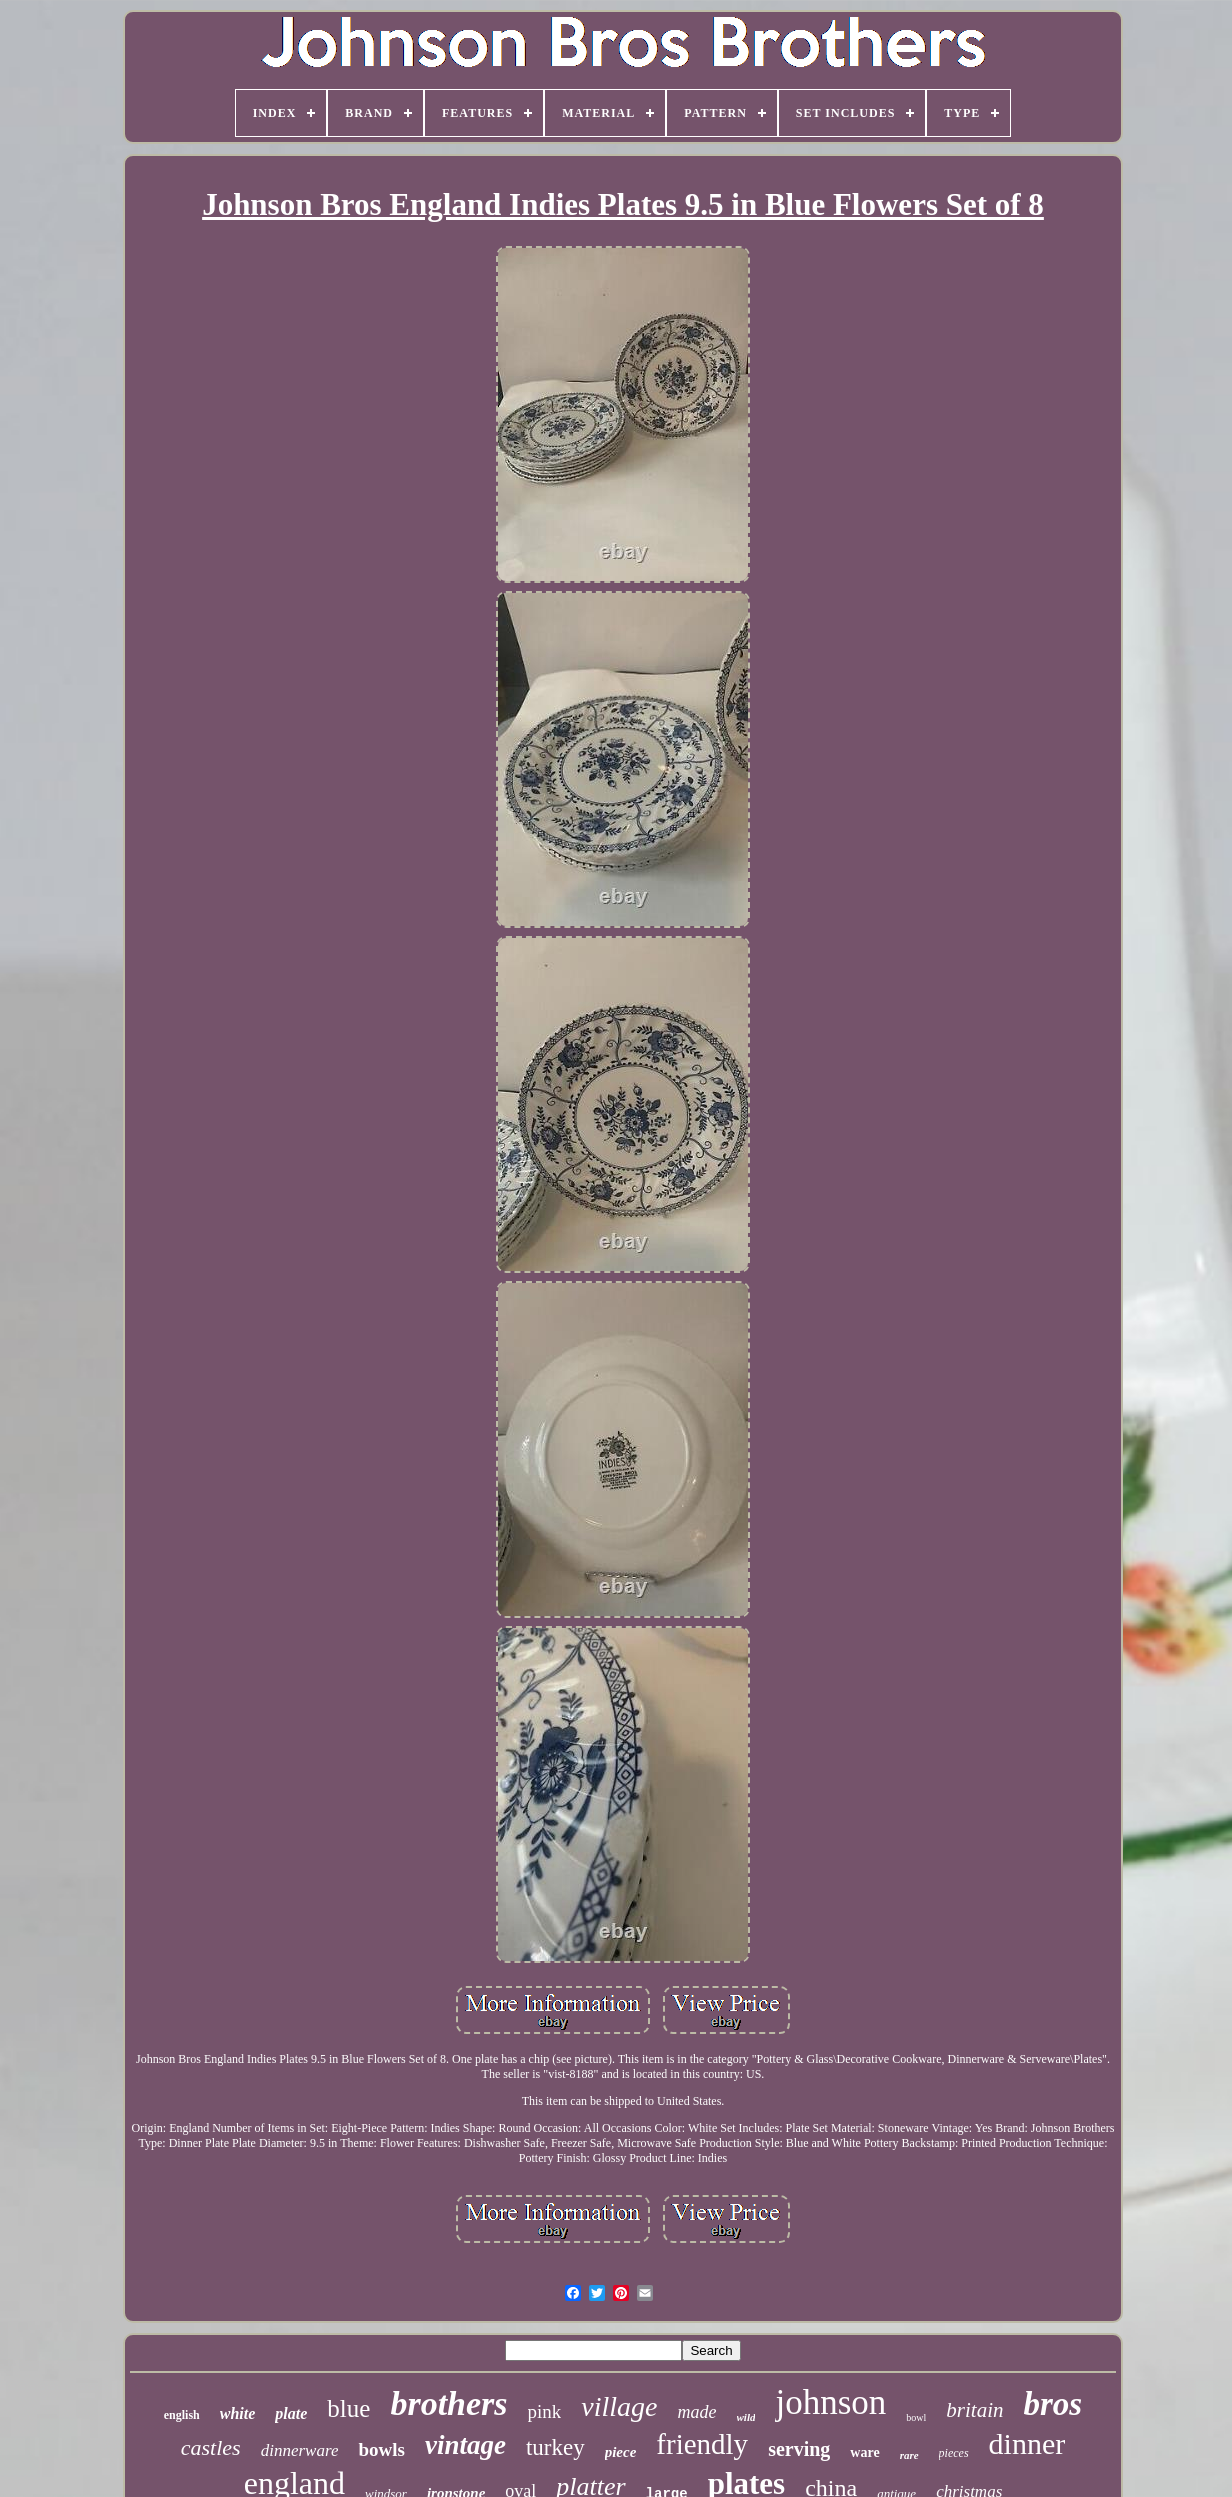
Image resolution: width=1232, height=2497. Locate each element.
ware (864, 2452)
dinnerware (300, 2450)
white (238, 2413)
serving (799, 2449)
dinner (1027, 2443)
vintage (465, 2445)
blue (348, 2408)
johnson (830, 2402)
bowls (381, 2449)
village (619, 2406)
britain (974, 2410)
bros (1053, 2404)
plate (291, 2413)
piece (621, 2452)
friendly (702, 2444)
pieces (954, 2453)
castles (211, 2447)
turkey (555, 2447)
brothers (448, 2403)
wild (746, 2417)
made (697, 2412)
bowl (916, 2417)
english (182, 2415)
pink (545, 2411)
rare (909, 2455)
